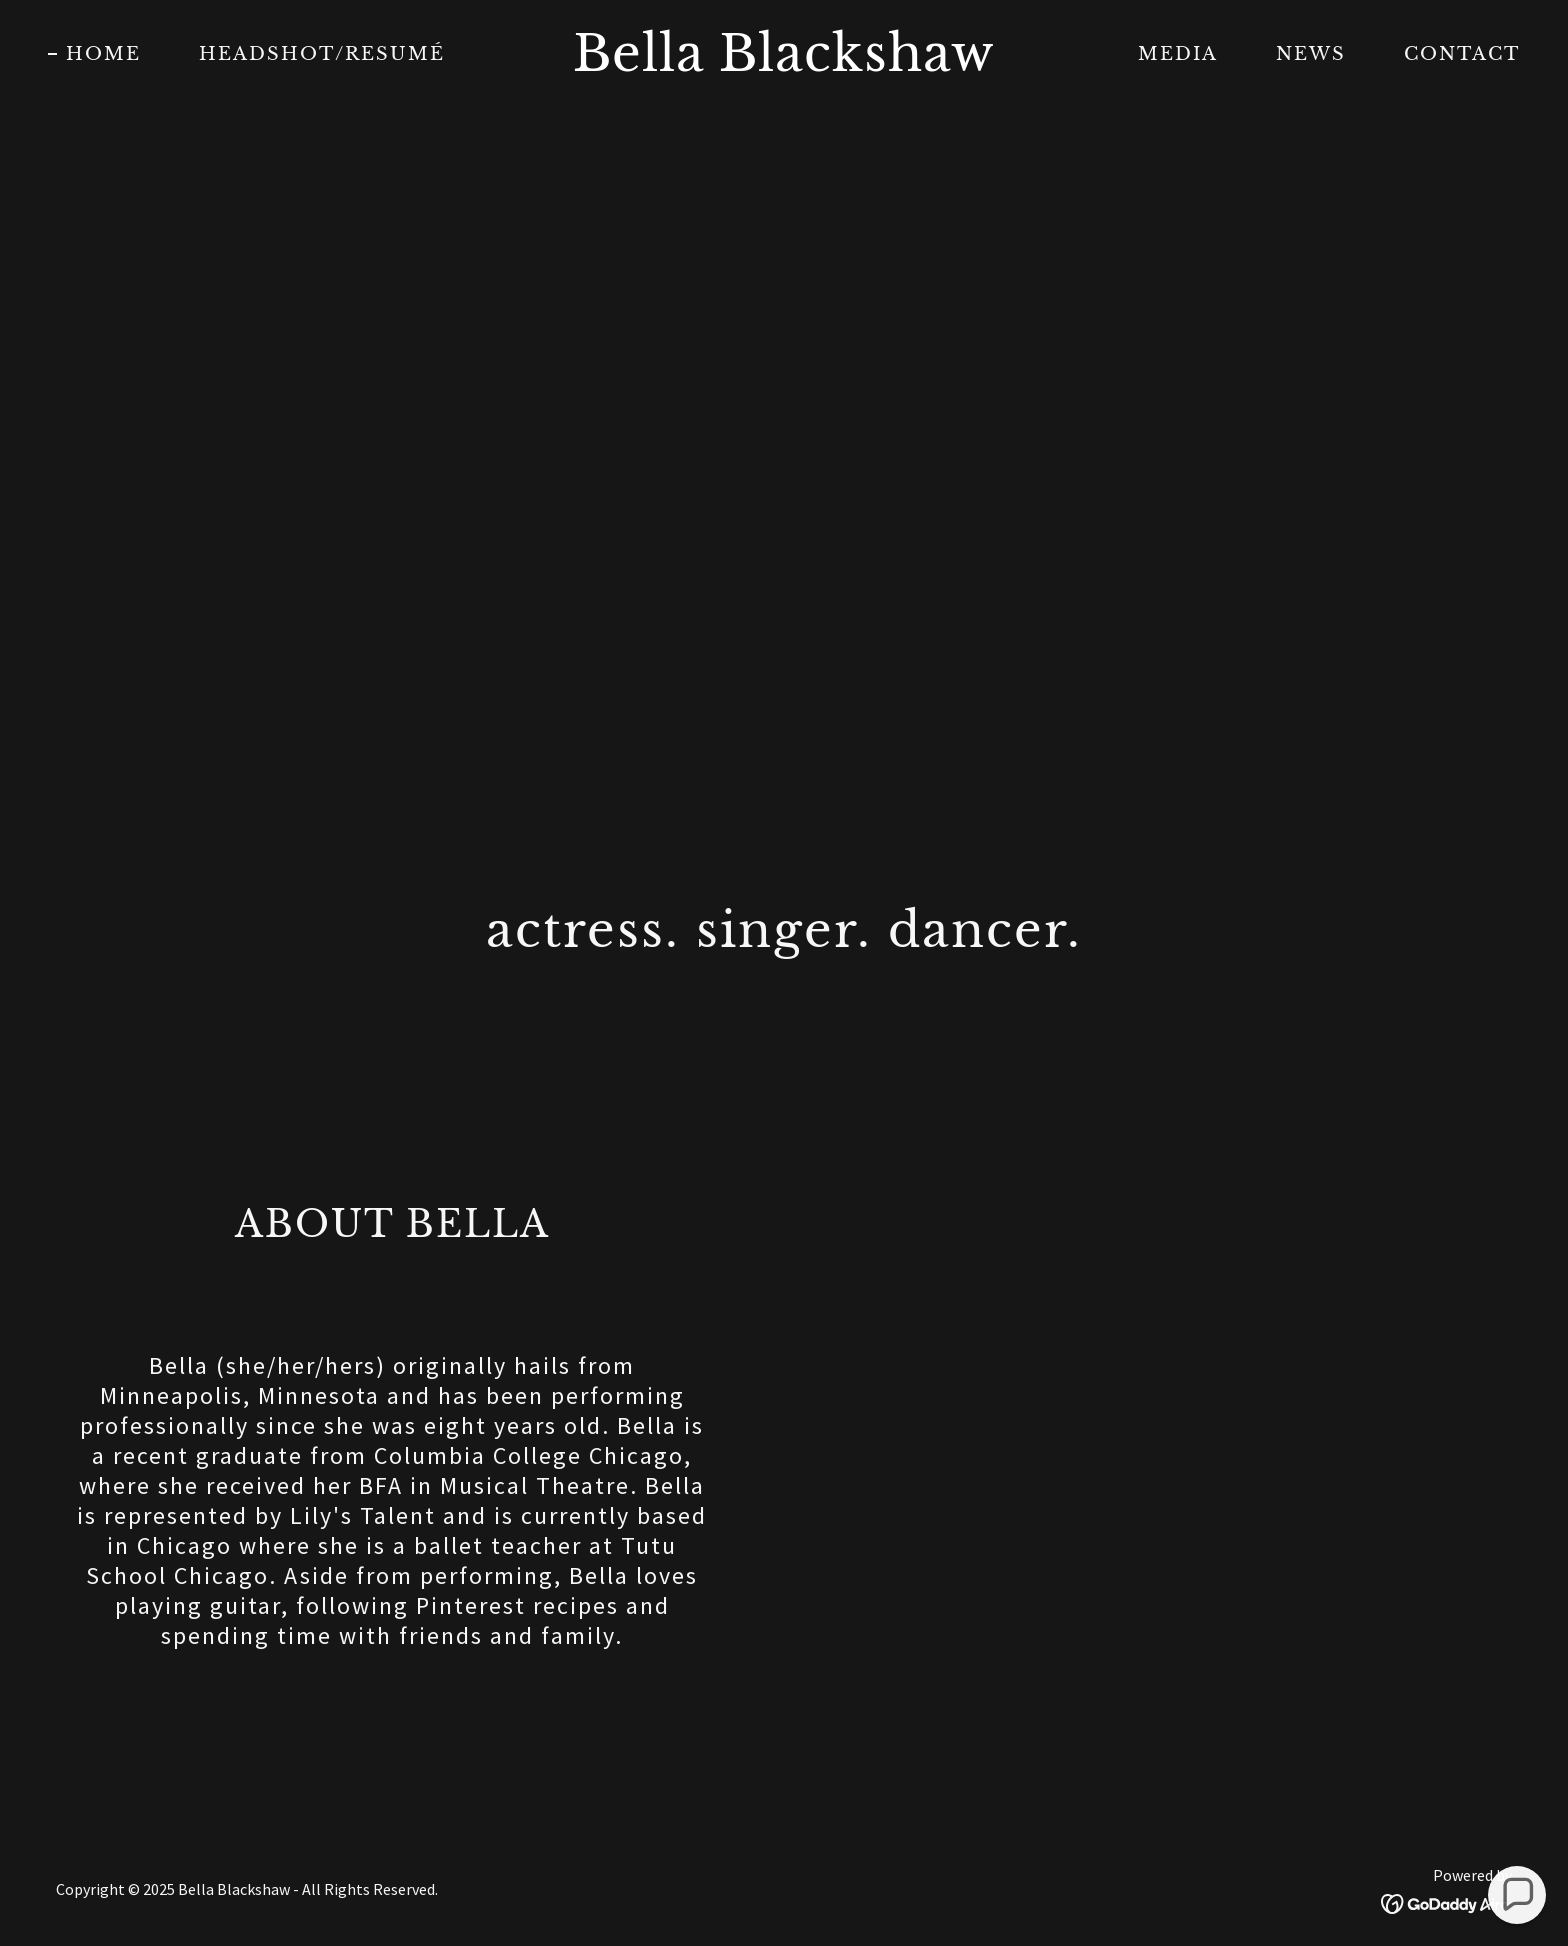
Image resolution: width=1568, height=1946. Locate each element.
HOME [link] (103, 54)
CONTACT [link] (1462, 54)
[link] (784, 64)
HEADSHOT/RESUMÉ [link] (322, 54)
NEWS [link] (1311, 54)
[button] (1517, 1895)
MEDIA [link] (1178, 54)
